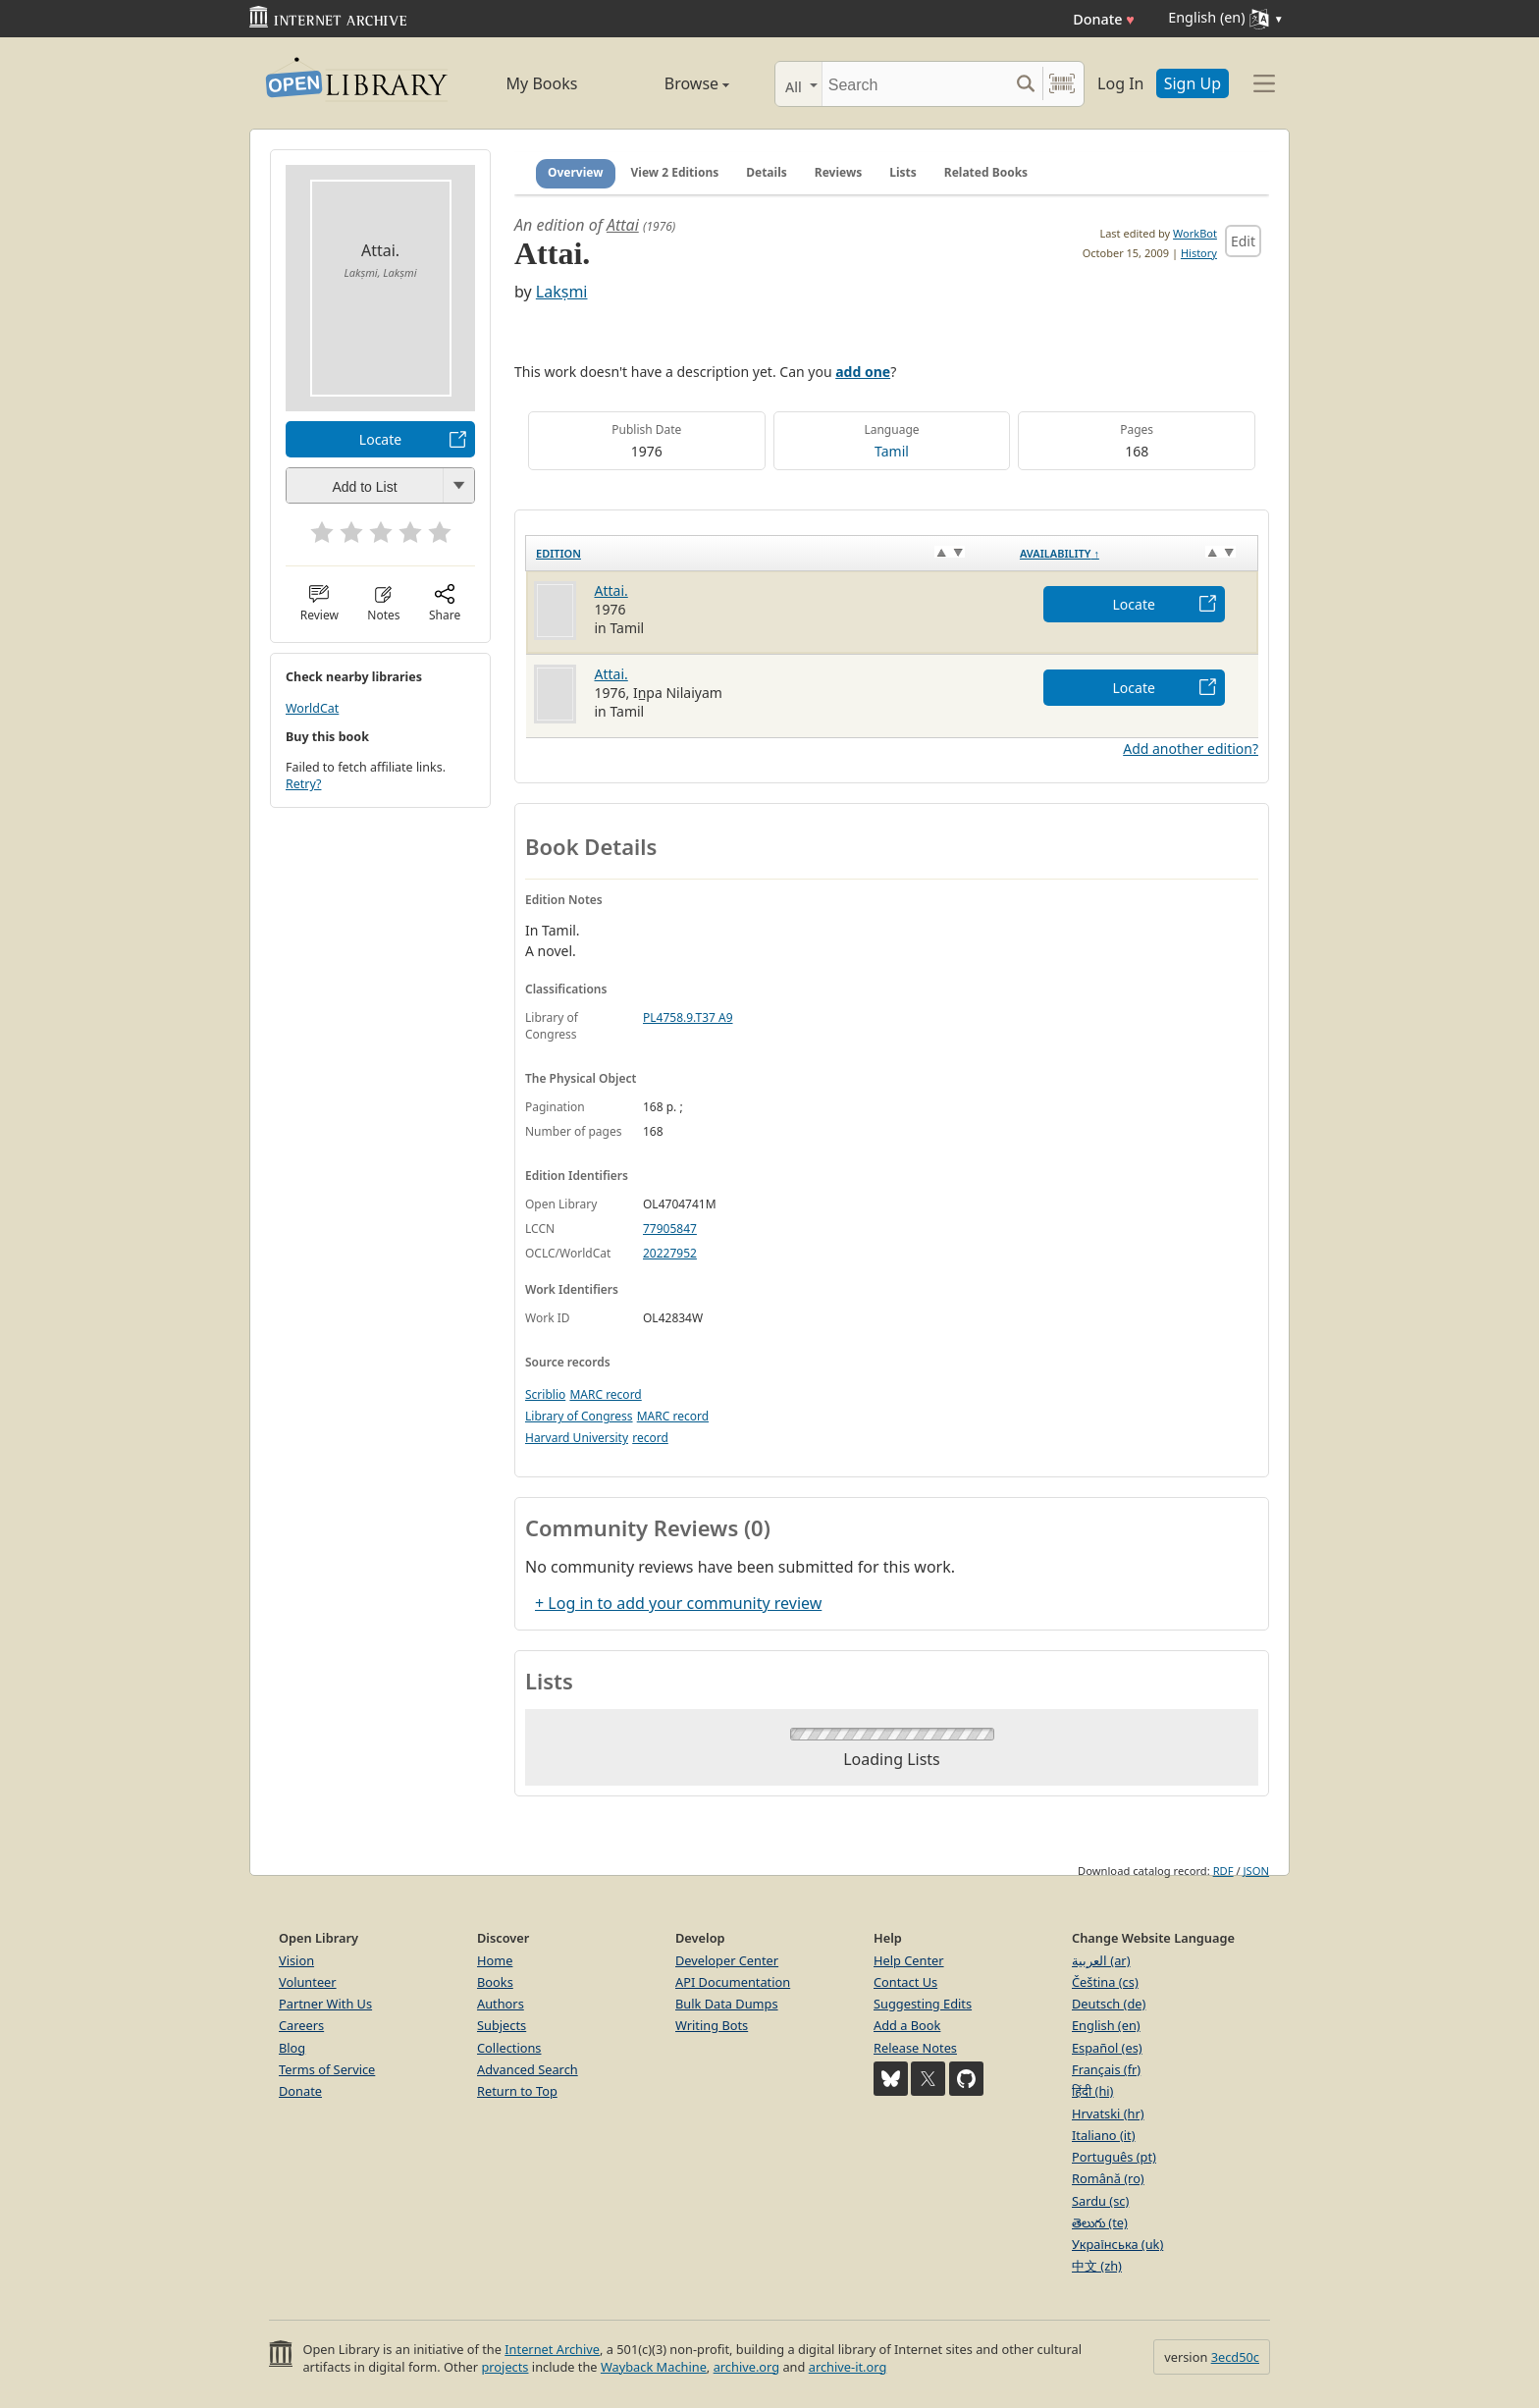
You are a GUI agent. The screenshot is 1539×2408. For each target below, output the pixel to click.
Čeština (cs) (1105, 1982)
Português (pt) (1114, 2157)
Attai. (611, 590)
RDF (1223, 1870)
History (1199, 252)
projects (504, 2367)
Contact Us (905, 1982)
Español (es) (1107, 2048)
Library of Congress (579, 1416)
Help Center (909, 1960)
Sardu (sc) (1100, 2201)
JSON (1256, 1870)
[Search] (915, 84)
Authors (500, 2003)
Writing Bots (711, 2025)
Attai (623, 225)
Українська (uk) (1117, 2244)
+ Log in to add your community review (678, 1603)
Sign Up (1192, 83)
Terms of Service (327, 2069)
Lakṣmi (562, 291)
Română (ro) (1108, 2178)
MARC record (605, 1394)
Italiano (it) (1104, 2135)
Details (766, 172)
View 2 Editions (675, 172)
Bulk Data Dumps (726, 2003)
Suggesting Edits (923, 2003)
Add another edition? (1190, 748)
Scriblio (545, 1394)
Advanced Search (527, 2069)
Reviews (838, 172)
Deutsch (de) (1108, 2003)
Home (494, 1960)
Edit (1243, 241)
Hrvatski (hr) (1108, 2113)
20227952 (670, 1253)
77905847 (670, 1228)
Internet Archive (552, 2349)
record (650, 1437)
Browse (674, 83)
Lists (903, 172)
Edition (558, 553)
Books (495, 1982)
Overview (576, 172)
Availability (1059, 553)
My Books (542, 83)
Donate (1104, 19)
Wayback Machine (654, 2367)
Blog (292, 2048)
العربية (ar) (1101, 1960)
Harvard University (576, 1437)
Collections (509, 2048)
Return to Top (517, 2091)
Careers (301, 2025)
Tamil (892, 451)
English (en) (1106, 2025)
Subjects (501, 2025)
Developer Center (726, 1960)
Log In (1120, 83)
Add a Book (907, 2025)
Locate (380, 439)
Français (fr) (1106, 2069)
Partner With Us (325, 2003)
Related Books (986, 172)
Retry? (303, 784)
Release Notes (915, 2048)
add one (862, 371)
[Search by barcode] (1062, 84)
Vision (296, 1960)
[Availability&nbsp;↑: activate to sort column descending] (1134, 552)
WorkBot (1195, 233)
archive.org (746, 2367)
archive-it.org (848, 2367)
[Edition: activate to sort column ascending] (768, 552)
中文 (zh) (1097, 2265)
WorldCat (312, 708)
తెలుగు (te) (1100, 2222)
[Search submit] (1025, 84)
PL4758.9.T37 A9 (688, 1017)
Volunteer (308, 1982)
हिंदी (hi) (1092, 2091)
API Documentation (732, 1982)
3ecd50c (1235, 2357)
